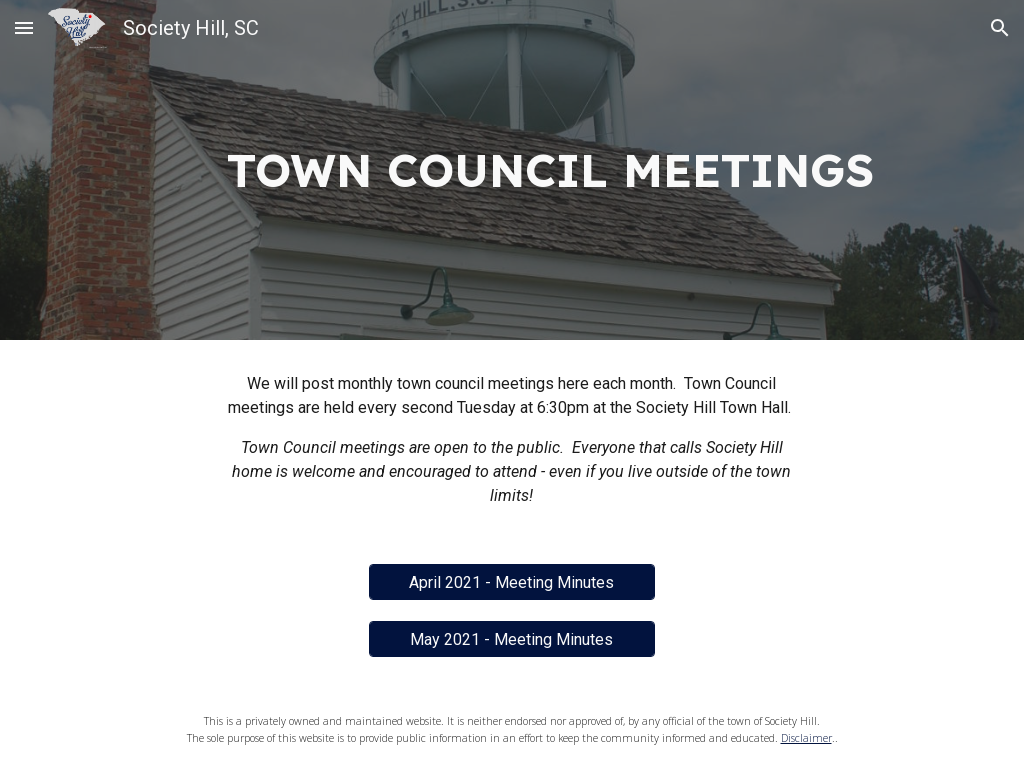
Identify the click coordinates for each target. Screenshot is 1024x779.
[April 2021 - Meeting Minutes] (512, 582)
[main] (550, 170)
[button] (24, 27)
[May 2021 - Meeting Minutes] (512, 639)
